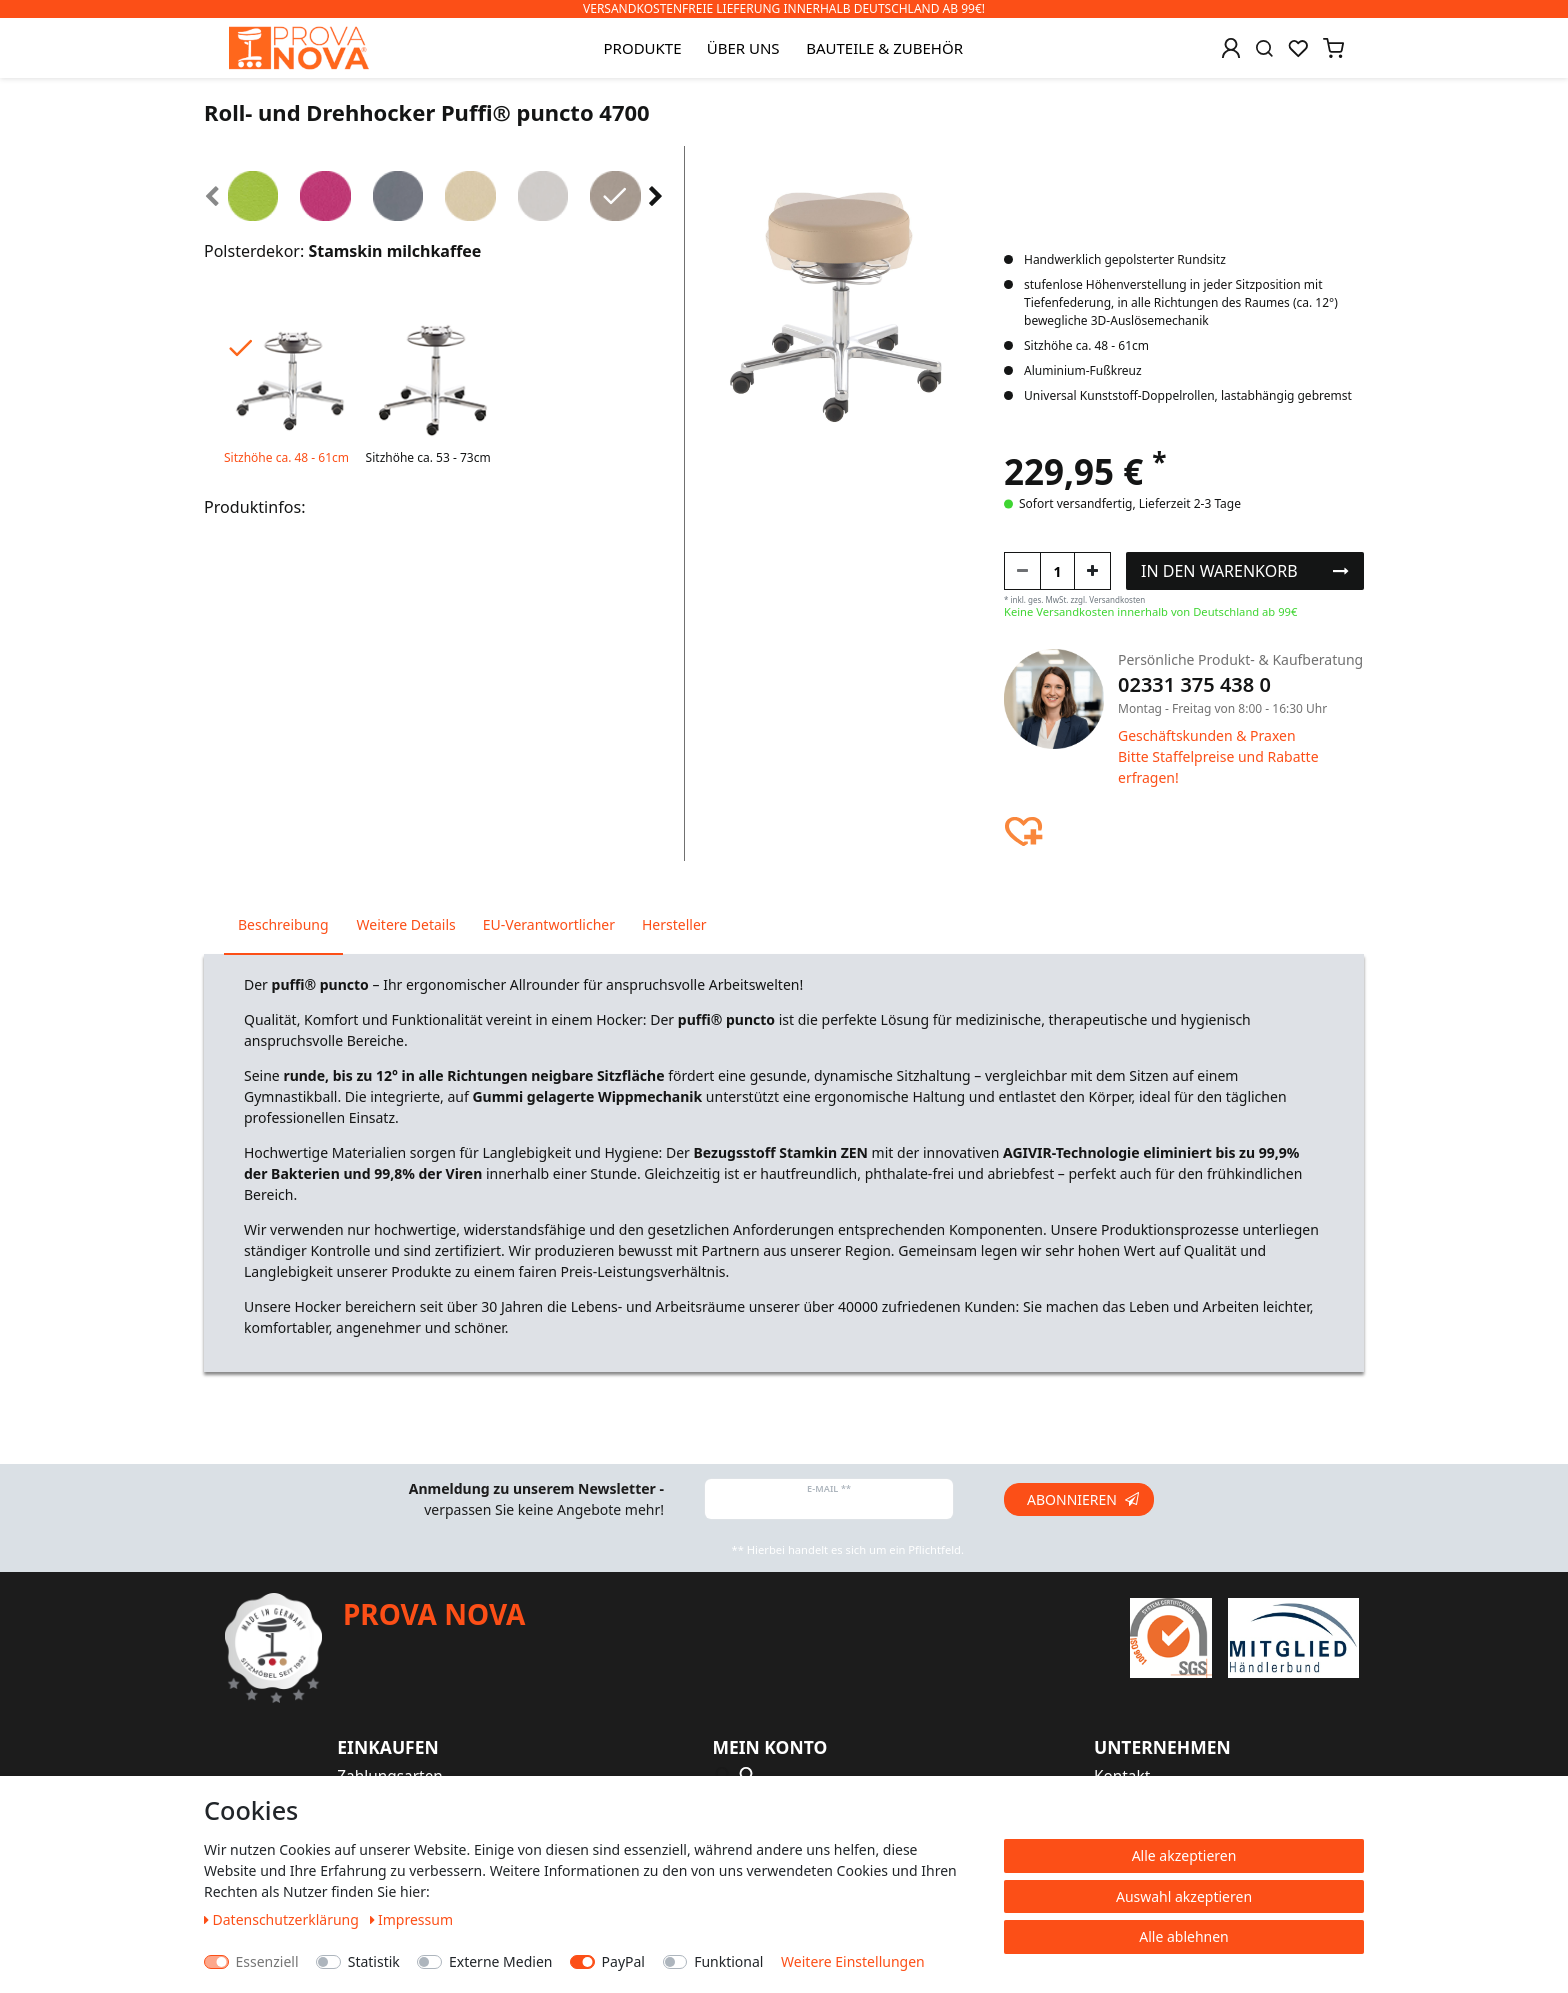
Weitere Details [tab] (406, 924)
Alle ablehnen (1184, 1936)
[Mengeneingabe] (1057, 571)
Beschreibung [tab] (283, 924)
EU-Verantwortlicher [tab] (549, 924)
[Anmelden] (1231, 48)
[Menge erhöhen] (1092, 571)
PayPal (623, 1961)
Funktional (728, 1961)
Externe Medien (500, 1961)
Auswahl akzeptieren (1184, 1896)
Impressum (412, 1919)
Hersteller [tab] (674, 924)
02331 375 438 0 (1194, 684)
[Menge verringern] (1022, 571)
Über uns (743, 48)
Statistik (374, 1961)
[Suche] (1264, 48)
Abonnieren (1083, 1499)
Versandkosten (1117, 599)
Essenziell (267, 1961)
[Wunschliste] (1298, 48)
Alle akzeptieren (1184, 1855)
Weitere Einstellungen (853, 1961)
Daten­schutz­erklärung (283, 1919)
